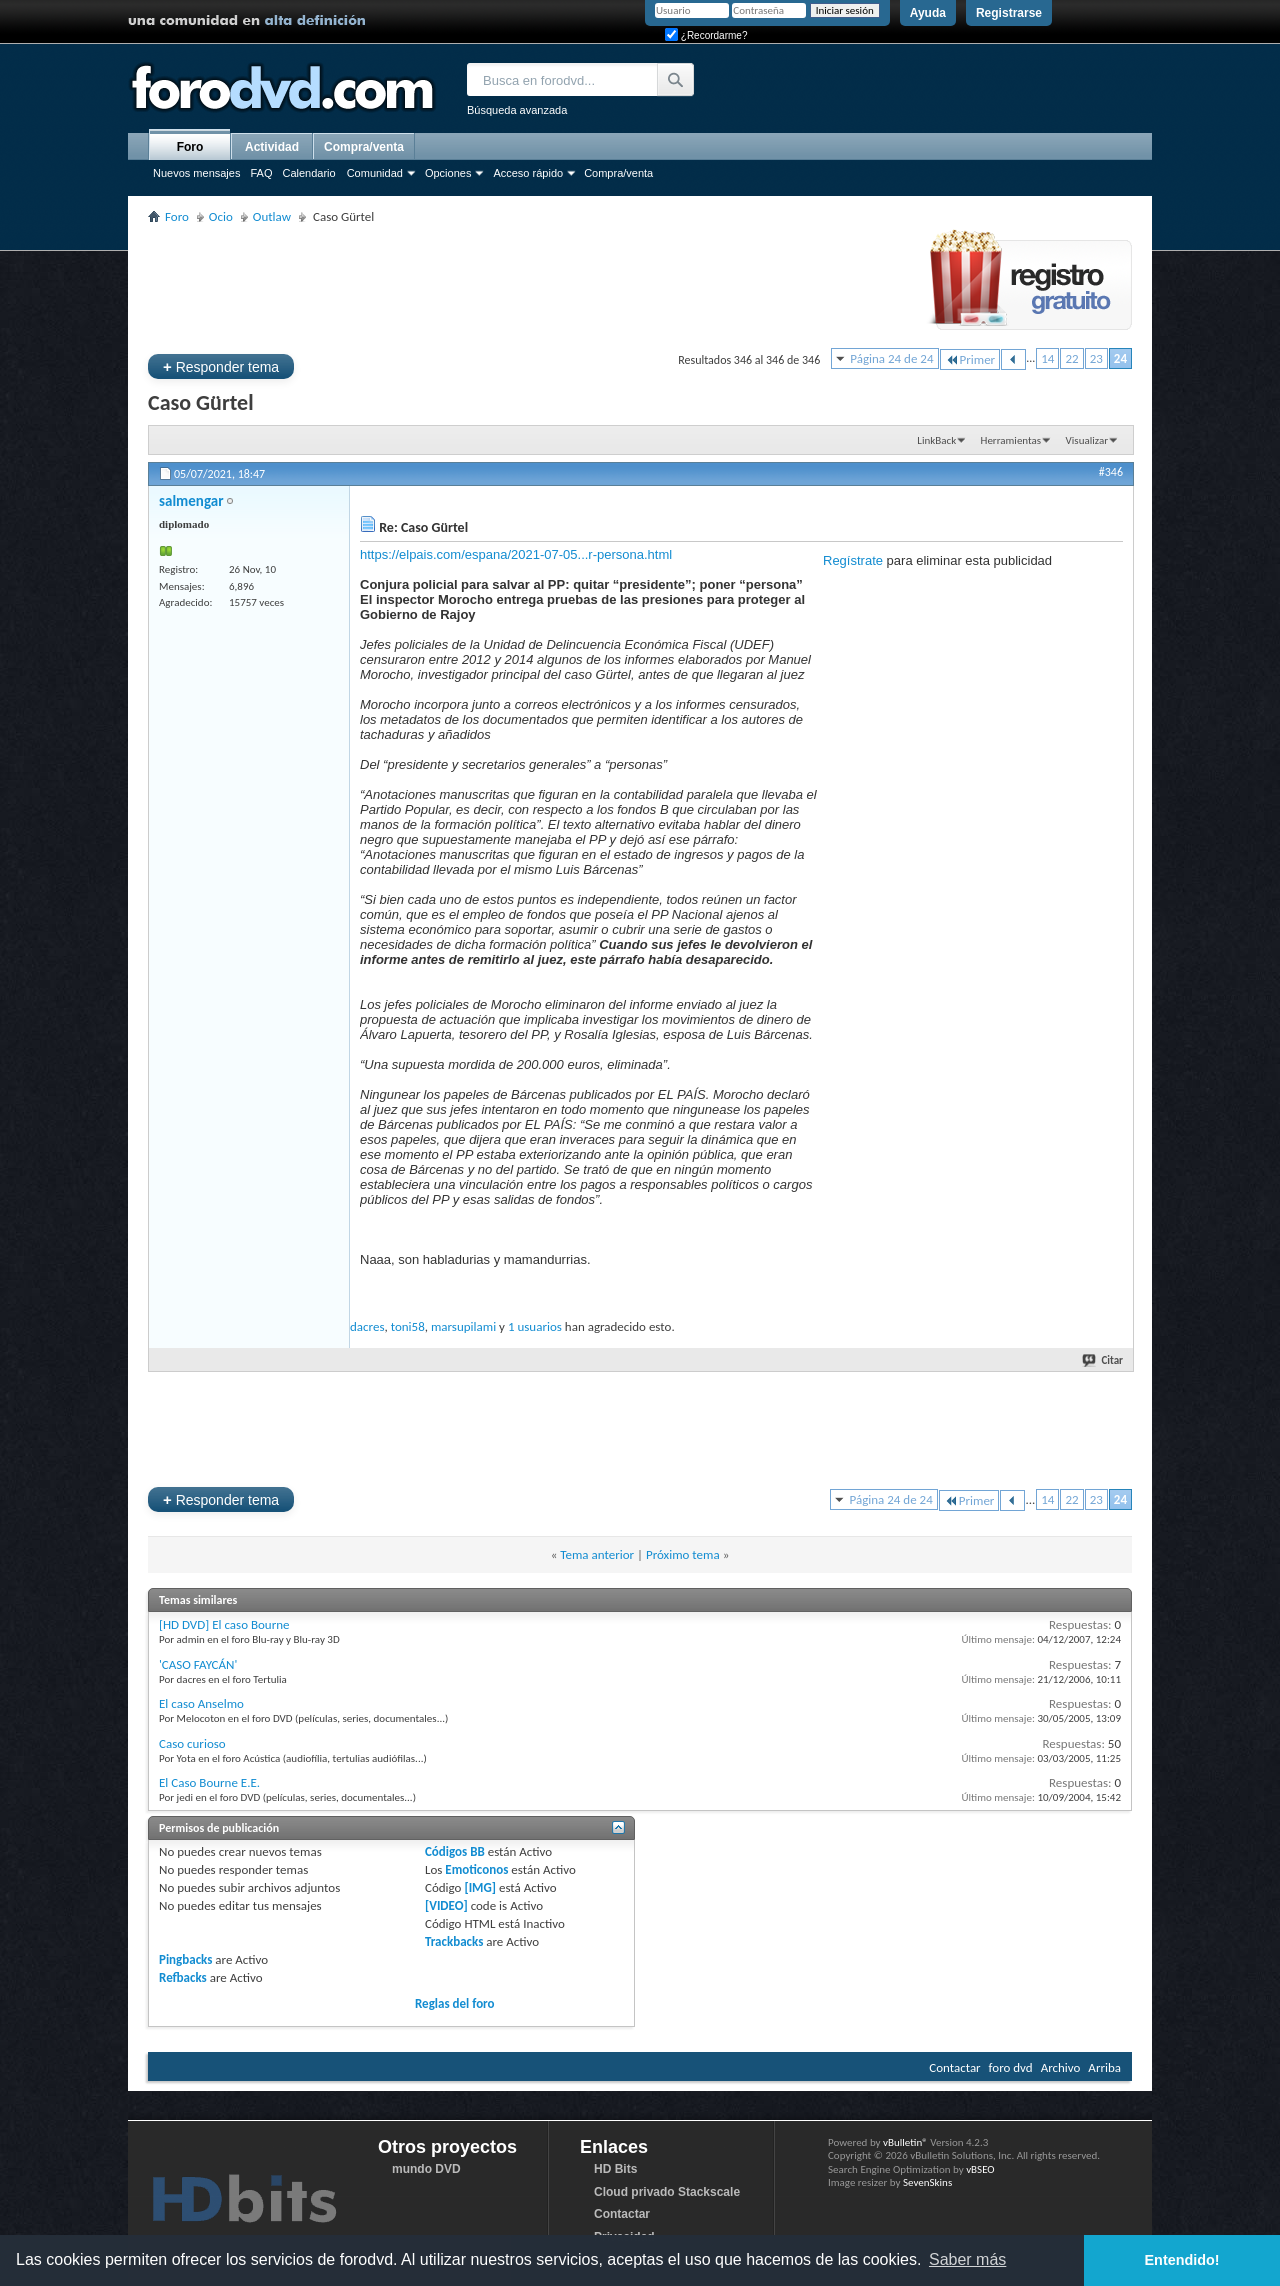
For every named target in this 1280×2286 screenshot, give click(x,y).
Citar (1103, 1360)
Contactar (954, 2067)
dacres (367, 1326)
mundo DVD (426, 2169)
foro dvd (1011, 2067)
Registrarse (1009, 13)
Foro (190, 147)
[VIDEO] (446, 1905)
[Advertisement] (512, 286)
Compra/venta (618, 173)
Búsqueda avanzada (517, 110)
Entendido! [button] (1182, 2260)
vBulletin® (905, 2142)
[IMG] (480, 1887)
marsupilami (463, 1326)
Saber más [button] (967, 2259)
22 (1071, 358)
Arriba (1104, 2067)
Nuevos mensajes (196, 173)
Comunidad (375, 173)
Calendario (308, 173)
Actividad (272, 147)
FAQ (261, 173)
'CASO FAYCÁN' (198, 1664)
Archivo (1061, 2067)
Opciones (448, 173)
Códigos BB (455, 1851)
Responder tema (221, 366)
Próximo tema (683, 1554)
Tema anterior (597, 1554)
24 (1120, 358)
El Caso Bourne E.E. (209, 1782)
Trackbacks (454, 1941)
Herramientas (1011, 440)
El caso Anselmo (201, 1703)
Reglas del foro (455, 2003)
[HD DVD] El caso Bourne (224, 1624)
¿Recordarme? (706, 35)
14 (1047, 358)
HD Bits (615, 2169)
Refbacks (183, 1977)
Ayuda (928, 13)
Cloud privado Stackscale (667, 2192)
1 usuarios (535, 1326)
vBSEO (980, 2169)
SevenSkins (927, 2182)
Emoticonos (476, 1869)
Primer (970, 359)
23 (1096, 358)
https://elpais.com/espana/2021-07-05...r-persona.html (516, 554)
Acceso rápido (528, 173)
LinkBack (936, 440)
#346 (1111, 472)
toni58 (408, 1326)
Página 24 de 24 (891, 358)
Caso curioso (192, 1743)
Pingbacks (185, 1959)
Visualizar (1087, 440)
